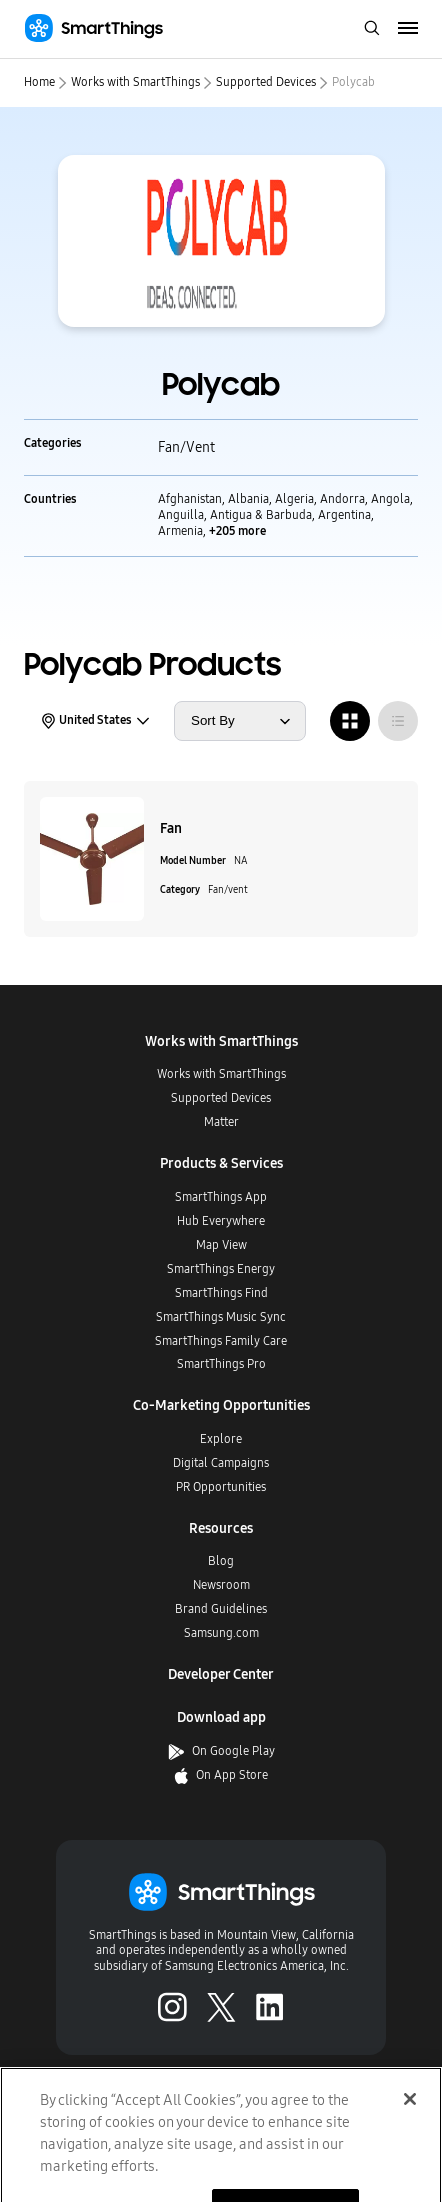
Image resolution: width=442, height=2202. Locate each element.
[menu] (408, 29)
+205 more (237, 531)
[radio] (350, 721)
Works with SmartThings (135, 82)
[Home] (93, 28)
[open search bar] (372, 29)
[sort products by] (240, 721)
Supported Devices (266, 82)
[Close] (410, 2125)
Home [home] (39, 82)
